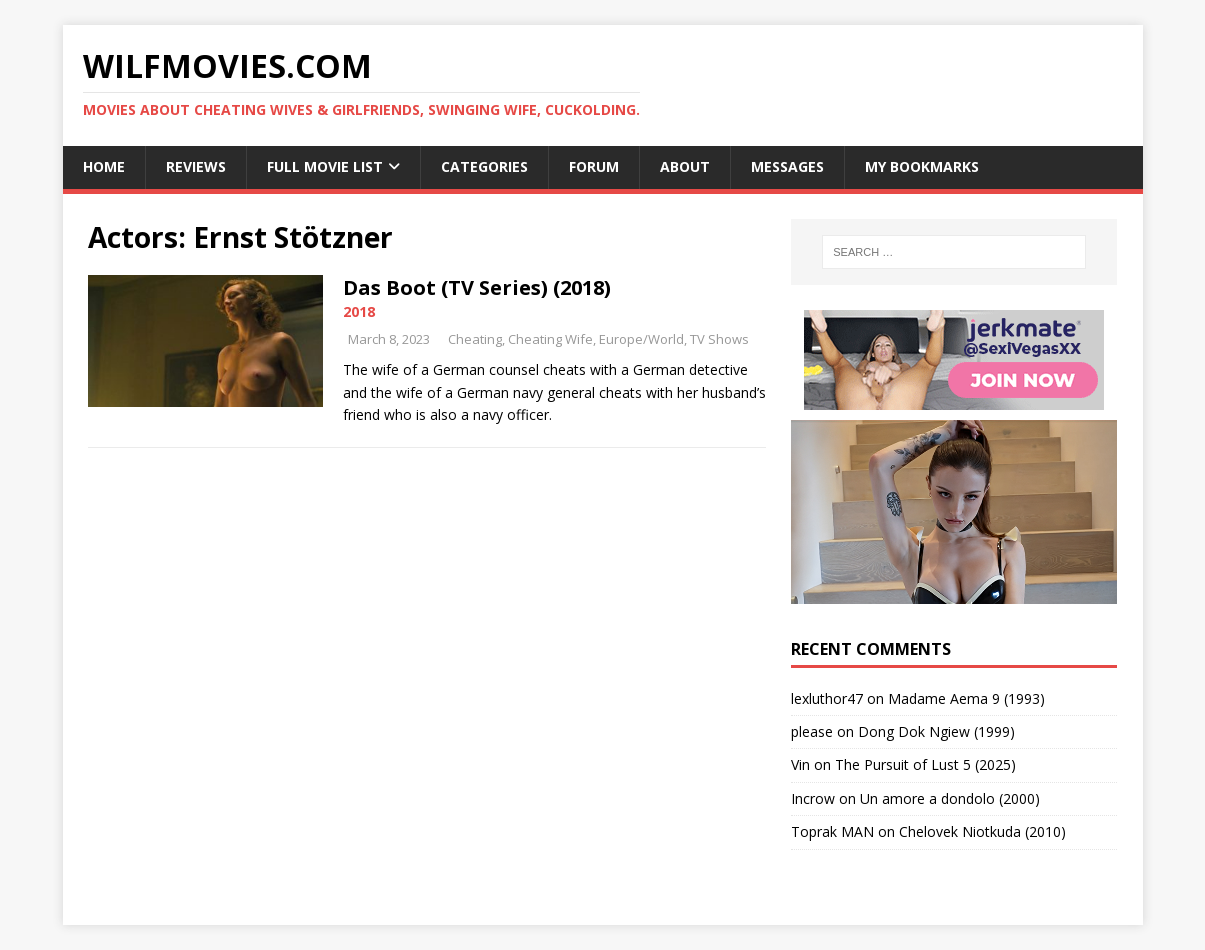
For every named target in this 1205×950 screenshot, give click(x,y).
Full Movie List (325, 166)
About (685, 166)
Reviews (196, 166)
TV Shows (719, 339)
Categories (484, 166)
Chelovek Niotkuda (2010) (982, 831)
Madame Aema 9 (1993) (966, 698)
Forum (594, 166)
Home (104, 166)
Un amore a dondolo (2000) (950, 798)
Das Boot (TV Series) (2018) (477, 287)
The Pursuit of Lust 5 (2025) (925, 764)
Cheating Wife (550, 339)
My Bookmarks (922, 166)
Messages (787, 166)
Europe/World (641, 339)
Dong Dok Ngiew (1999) (936, 731)
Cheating (475, 339)
